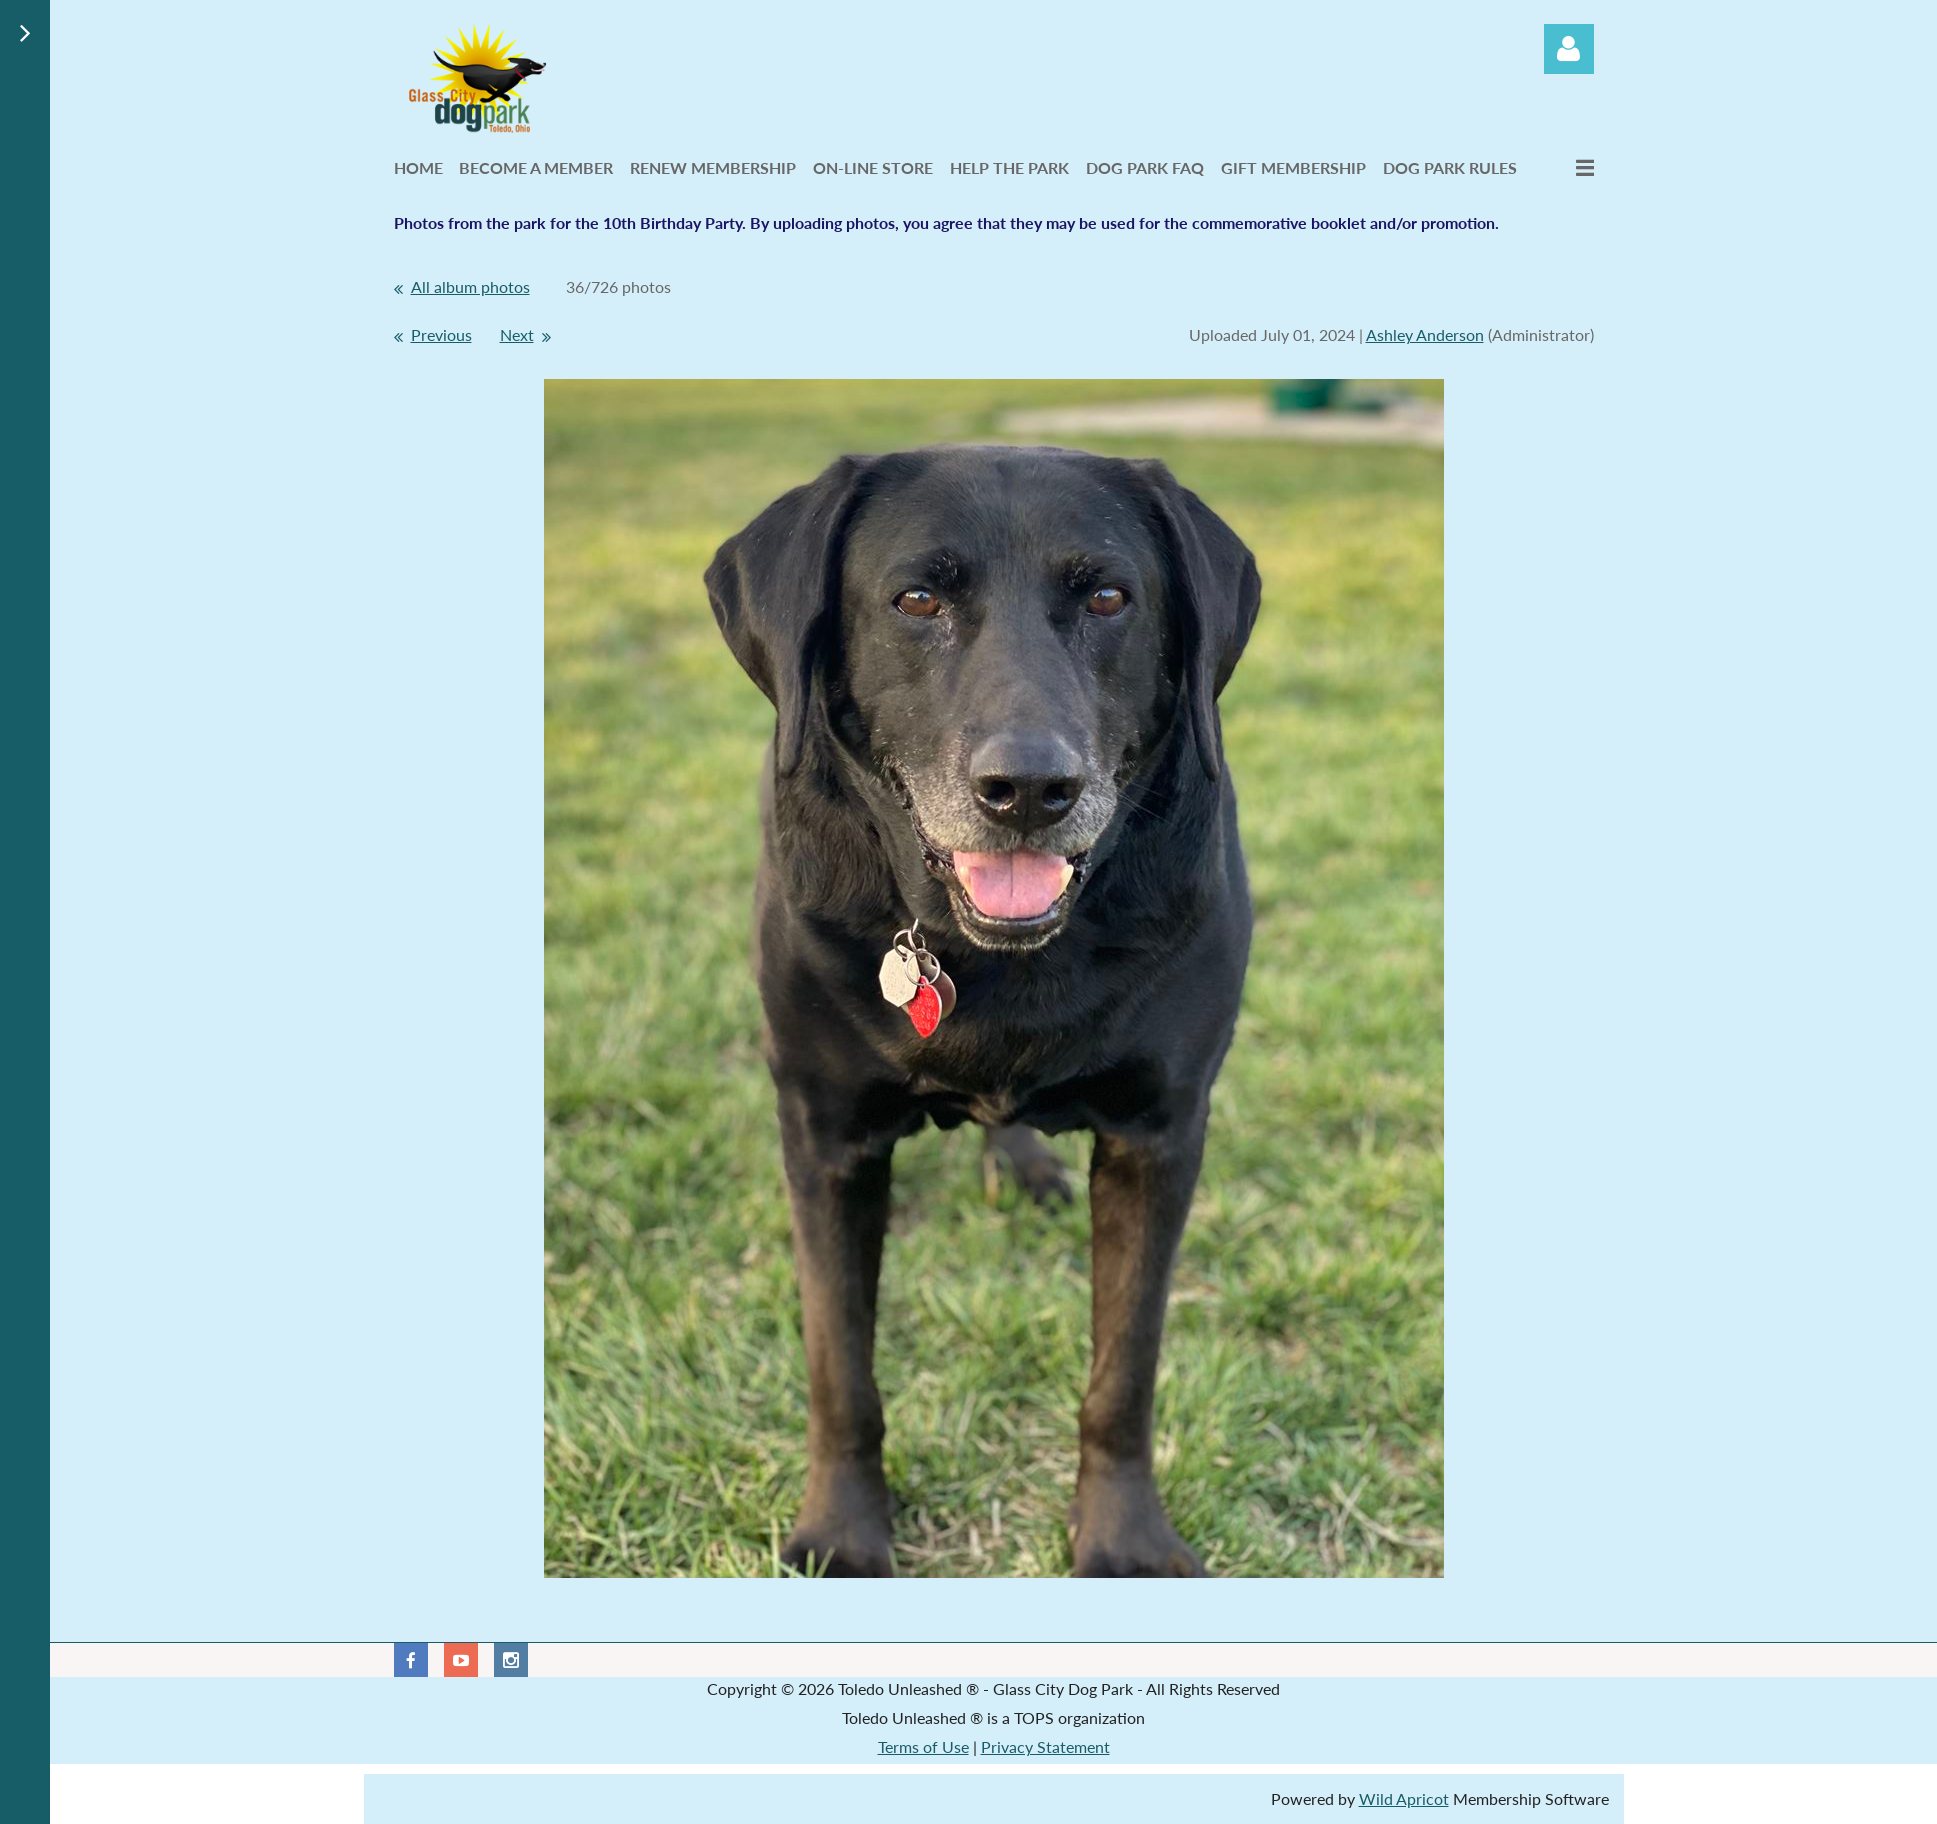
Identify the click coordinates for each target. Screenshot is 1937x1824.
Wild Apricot (1404, 1798)
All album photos (470, 286)
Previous (441, 334)
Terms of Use (923, 1746)
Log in (1569, 49)
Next (517, 334)
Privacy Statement (1045, 1746)
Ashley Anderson (1425, 334)
